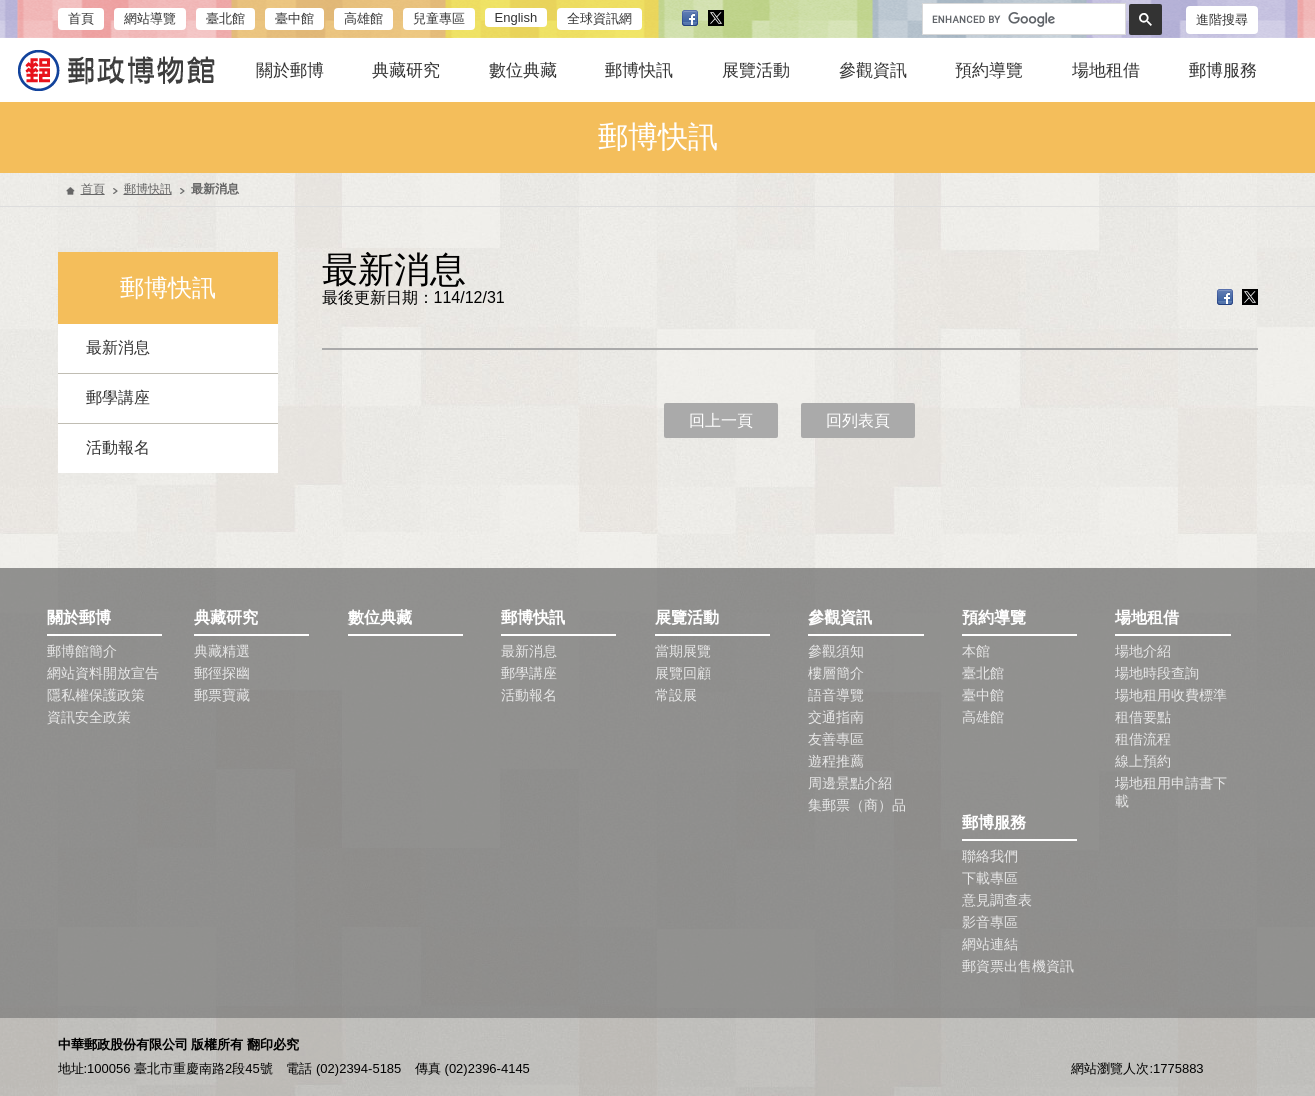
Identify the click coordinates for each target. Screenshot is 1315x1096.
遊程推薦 (836, 761)
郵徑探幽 (222, 673)
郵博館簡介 (82, 651)
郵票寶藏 (222, 695)
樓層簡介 (836, 673)
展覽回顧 (683, 673)
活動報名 (118, 447)
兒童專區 (439, 18)
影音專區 (990, 922)
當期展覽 (683, 651)
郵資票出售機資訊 (1018, 966)
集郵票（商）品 (857, 805)
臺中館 (294, 18)
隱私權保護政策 (96, 695)
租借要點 (1143, 717)
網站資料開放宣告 (103, 673)
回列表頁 (858, 420)
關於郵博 (290, 70)
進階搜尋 (1222, 19)
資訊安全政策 (89, 717)
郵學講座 (118, 397)
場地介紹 (1143, 651)
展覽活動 (756, 70)
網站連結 (990, 944)
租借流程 (1143, 739)
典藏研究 (406, 70)
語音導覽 (836, 695)
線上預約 (1143, 761)
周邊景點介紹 (850, 783)
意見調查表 (997, 900)
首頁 (81, 18)
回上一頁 (721, 420)
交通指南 (836, 717)
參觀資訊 (873, 70)
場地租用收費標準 (1171, 695)
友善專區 (836, 739)
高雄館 (363, 18)
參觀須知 (836, 651)
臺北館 (225, 18)
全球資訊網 (599, 18)
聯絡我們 (990, 856)
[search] (1022, 19)
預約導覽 (989, 70)
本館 (976, 651)
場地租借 (1106, 70)
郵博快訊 (639, 70)
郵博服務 (1223, 70)
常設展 (676, 695)
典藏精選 (222, 651)
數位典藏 (523, 70)
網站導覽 (150, 18)
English (516, 17)
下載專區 (990, 878)
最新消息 (118, 347)
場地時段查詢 (1157, 673)
